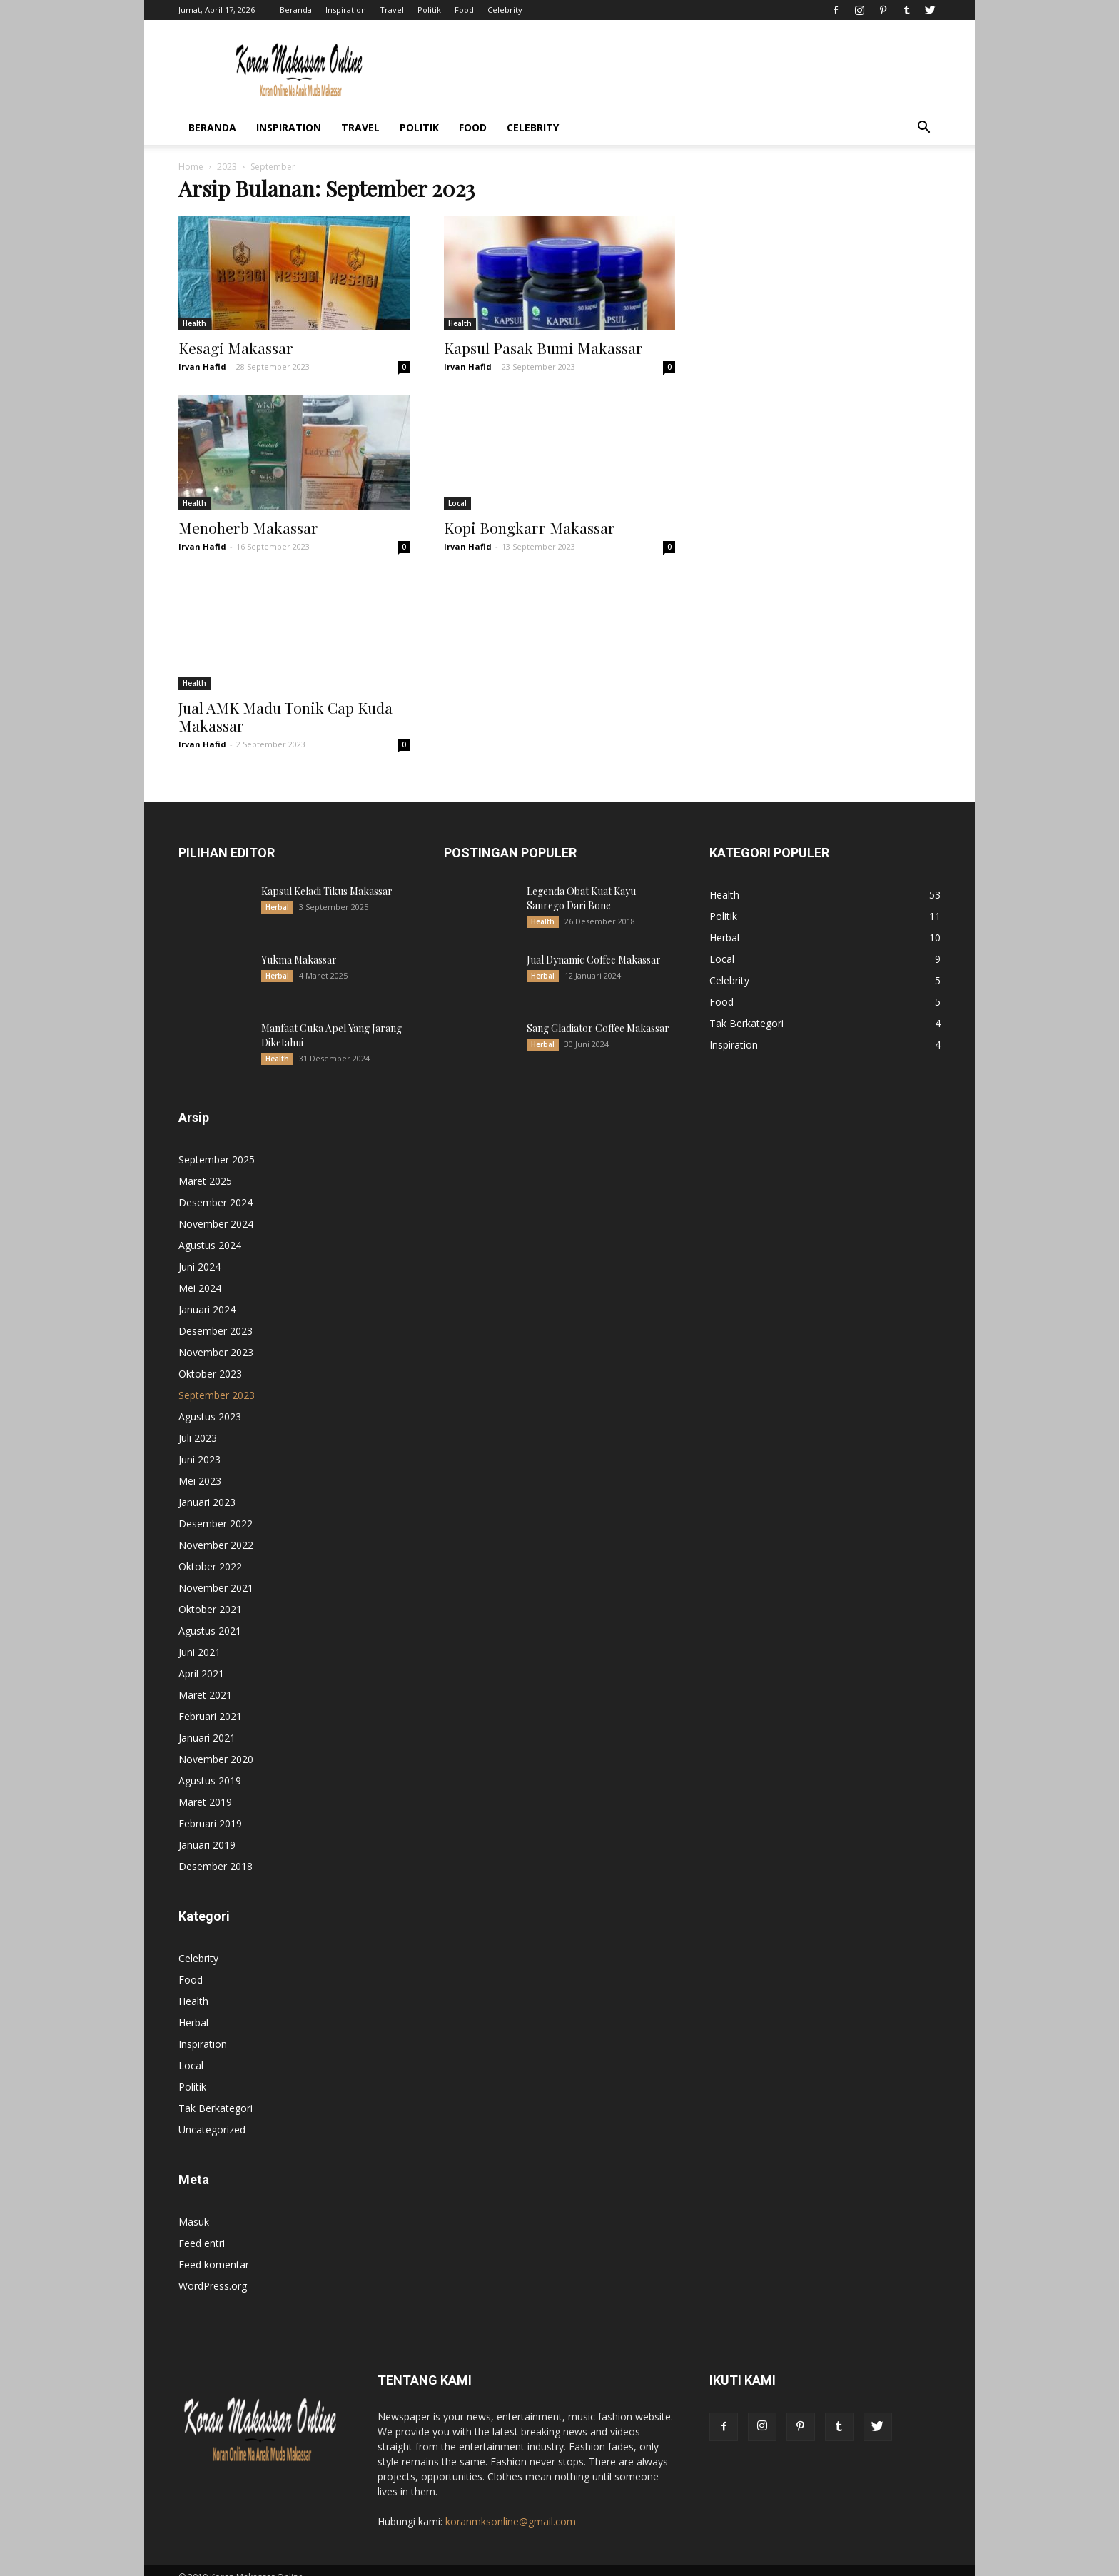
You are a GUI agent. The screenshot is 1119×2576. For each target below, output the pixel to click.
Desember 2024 (215, 1188)
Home (190, 167)
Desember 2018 (215, 1852)
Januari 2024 (207, 1295)
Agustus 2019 (209, 1766)
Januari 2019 (207, 1830)
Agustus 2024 (209, 1231)
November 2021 (215, 1573)
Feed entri (201, 2229)
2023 (227, 167)
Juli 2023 (197, 1423)
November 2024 (215, 1209)
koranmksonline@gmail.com (510, 2507)
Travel (392, 9)
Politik (429, 9)
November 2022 (215, 1530)
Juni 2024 (199, 1252)
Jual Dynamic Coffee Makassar (594, 945)
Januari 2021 (207, 1723)
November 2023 (215, 1338)
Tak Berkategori (215, 2094)
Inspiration (345, 9)
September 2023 (216, 1381)
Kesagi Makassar (235, 348)
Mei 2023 (199, 1466)
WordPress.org (212, 2271)
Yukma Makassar (299, 945)
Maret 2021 (205, 1680)
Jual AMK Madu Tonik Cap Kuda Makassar (285, 702)
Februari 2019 (210, 1809)
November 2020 (215, 1745)
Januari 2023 (207, 1488)
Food (464, 9)
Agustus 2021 (209, 1616)
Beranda (296, 9)
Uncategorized (211, 2115)
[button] (923, 129)
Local (457, 503)
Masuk (193, 2207)
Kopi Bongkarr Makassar (529, 527)
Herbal (277, 893)
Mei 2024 (199, 1274)
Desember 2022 (215, 1509)
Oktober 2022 (210, 1552)
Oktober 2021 (210, 1595)
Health (194, 323)
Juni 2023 (199, 1445)
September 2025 (216, 1145)
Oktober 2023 (210, 1359)
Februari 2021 (210, 1702)
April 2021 (201, 1659)
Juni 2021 (199, 1638)
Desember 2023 (215, 1316)
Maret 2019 (205, 1787)
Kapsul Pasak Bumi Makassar (543, 348)
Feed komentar (213, 2250)
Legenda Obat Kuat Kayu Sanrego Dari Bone (581, 884)
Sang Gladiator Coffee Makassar (598, 1014)
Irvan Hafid (202, 366)
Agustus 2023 (209, 1402)
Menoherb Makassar (248, 527)
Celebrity (504, 9)
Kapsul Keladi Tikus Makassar (327, 877)
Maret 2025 (205, 1166)
